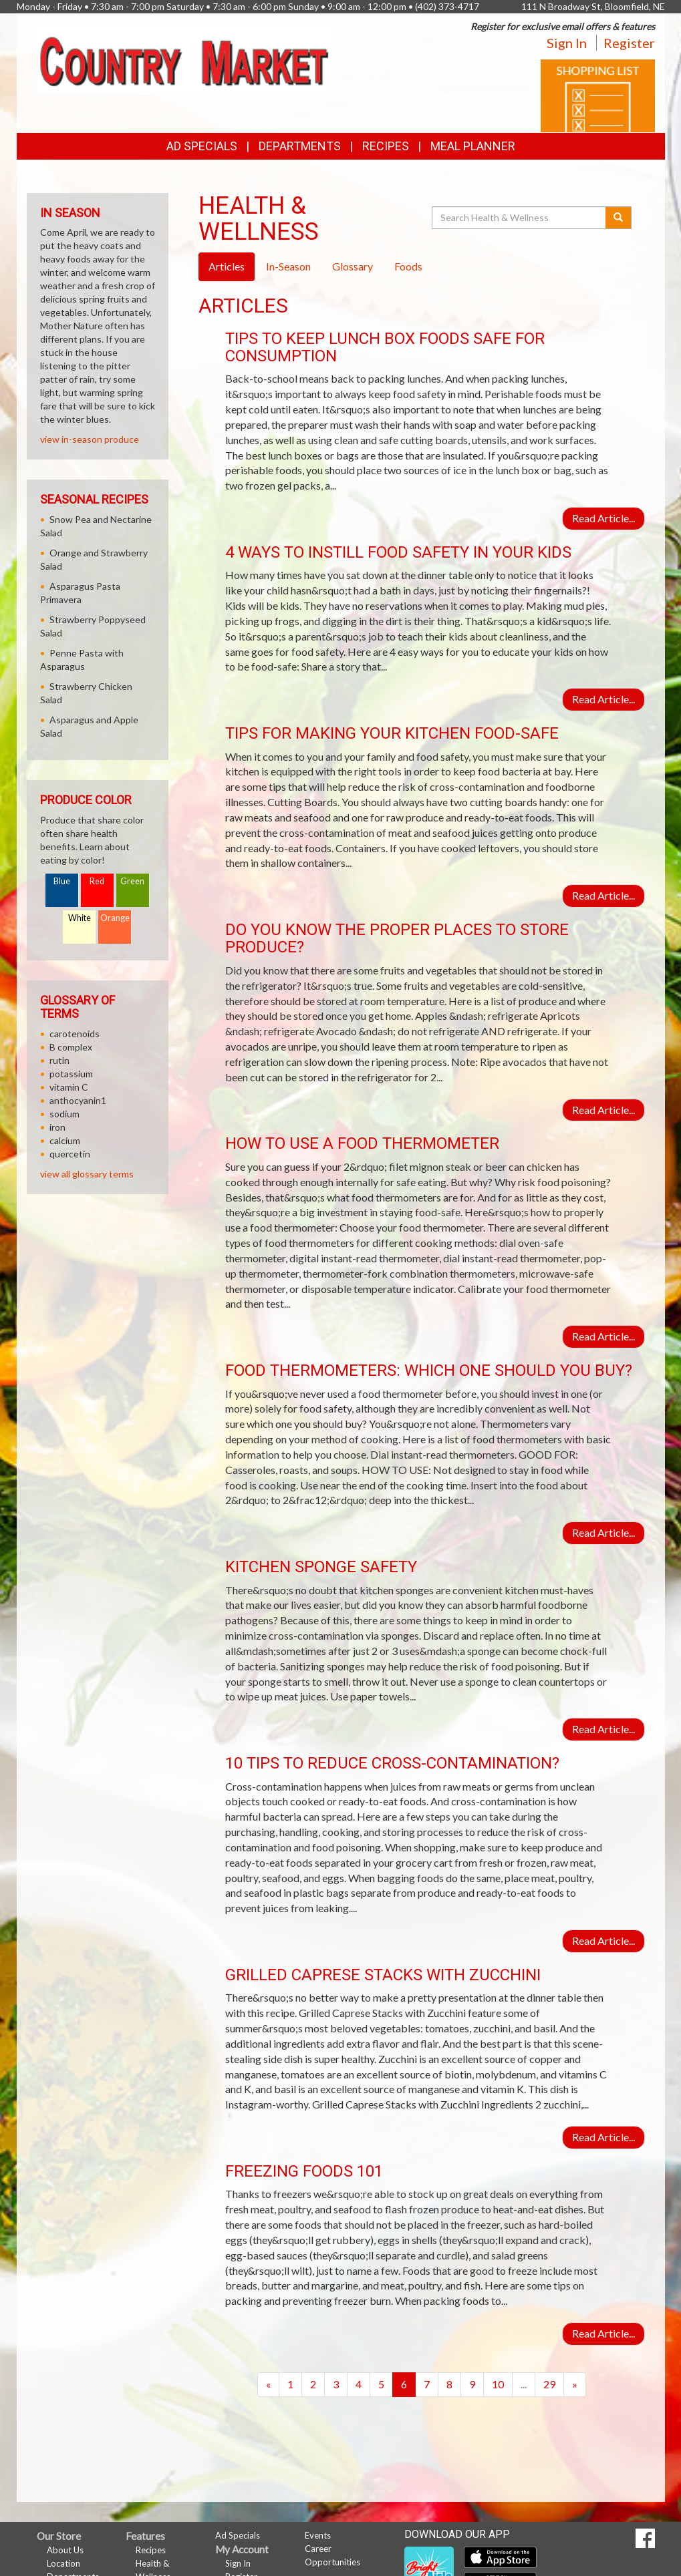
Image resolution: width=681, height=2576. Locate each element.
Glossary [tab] (352, 266)
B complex (70, 1047)
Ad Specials (201, 146)
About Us (65, 2550)
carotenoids (74, 1033)
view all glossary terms (87, 1173)
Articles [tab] (227, 266)
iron (57, 1127)
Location (63, 2563)
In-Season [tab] (288, 266)
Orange (115, 918)
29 (549, 2384)
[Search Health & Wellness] (520, 217)
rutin (59, 1060)
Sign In (567, 43)
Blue (61, 881)
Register (629, 43)
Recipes (385, 146)
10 (498, 2384)
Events (318, 2535)
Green (132, 881)
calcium (64, 1140)
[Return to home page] (184, 59)
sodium (64, 1113)
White (79, 918)
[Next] (574, 2384)
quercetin (69, 1153)
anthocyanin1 (77, 1100)
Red (97, 881)
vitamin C (68, 1087)
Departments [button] (300, 146)
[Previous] (268, 2384)
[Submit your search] (618, 217)
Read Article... (603, 518)
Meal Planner (472, 146)
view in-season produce (89, 439)
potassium (71, 1073)
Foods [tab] (408, 266)
